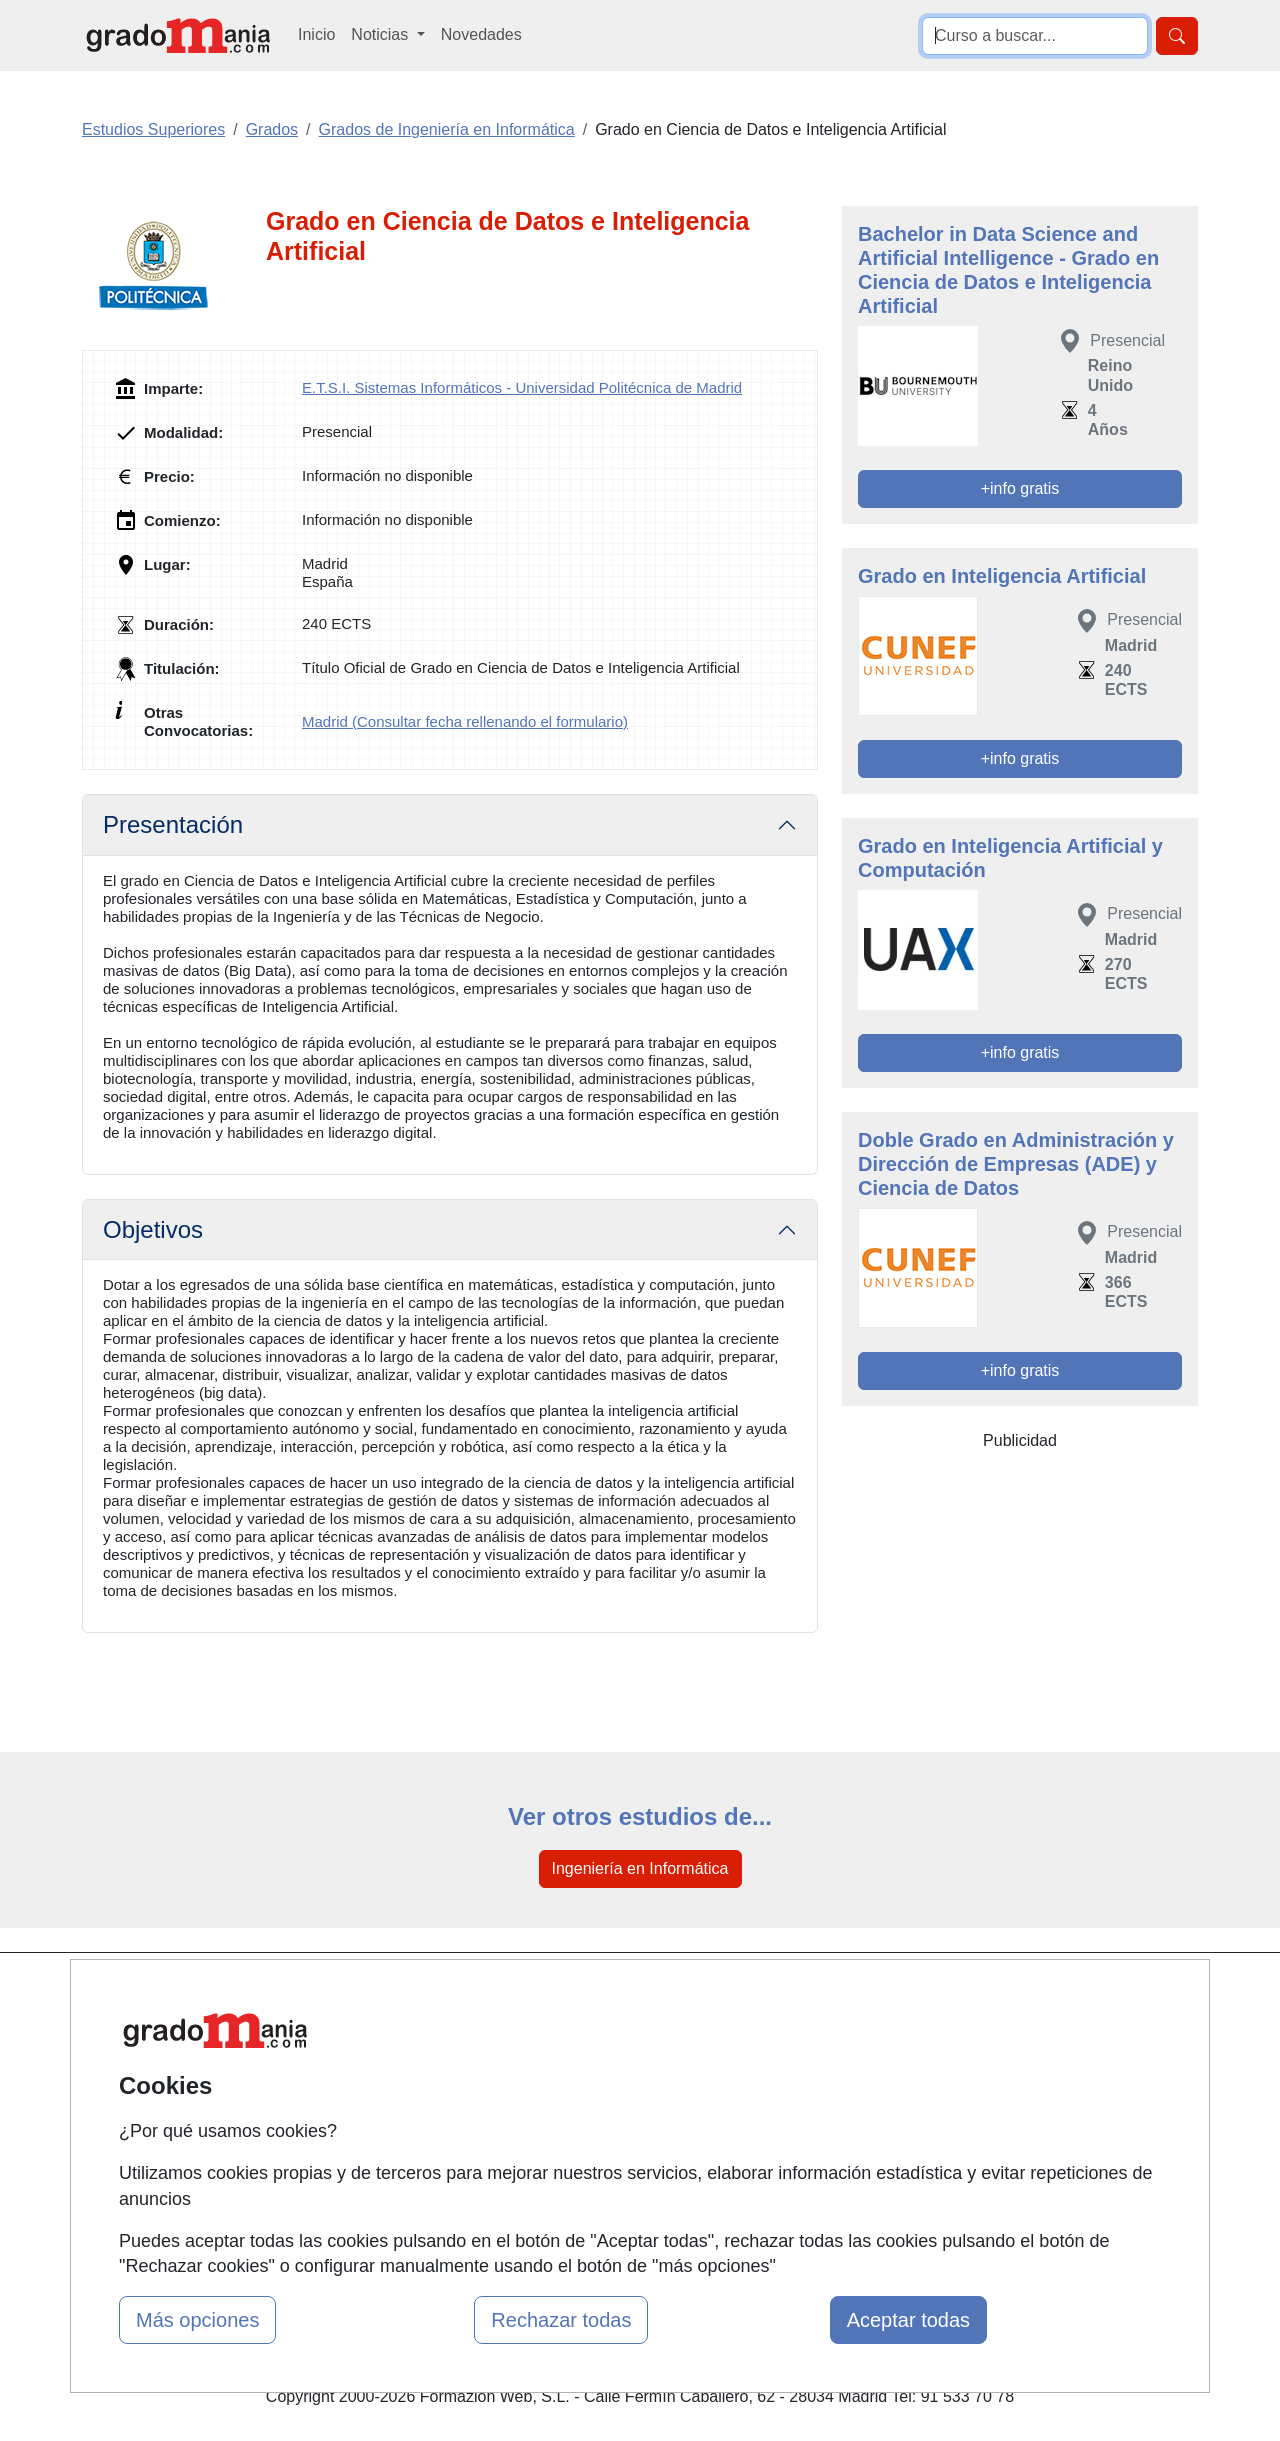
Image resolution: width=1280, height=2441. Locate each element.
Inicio (316, 34)
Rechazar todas (561, 2320)
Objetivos (153, 1229)
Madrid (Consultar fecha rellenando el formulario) (465, 721)
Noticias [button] (381, 34)
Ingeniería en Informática (640, 1868)
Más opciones (197, 2320)
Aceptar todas (908, 2320)
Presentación (173, 824)
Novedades (481, 34)
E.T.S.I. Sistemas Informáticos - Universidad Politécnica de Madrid (522, 387)
